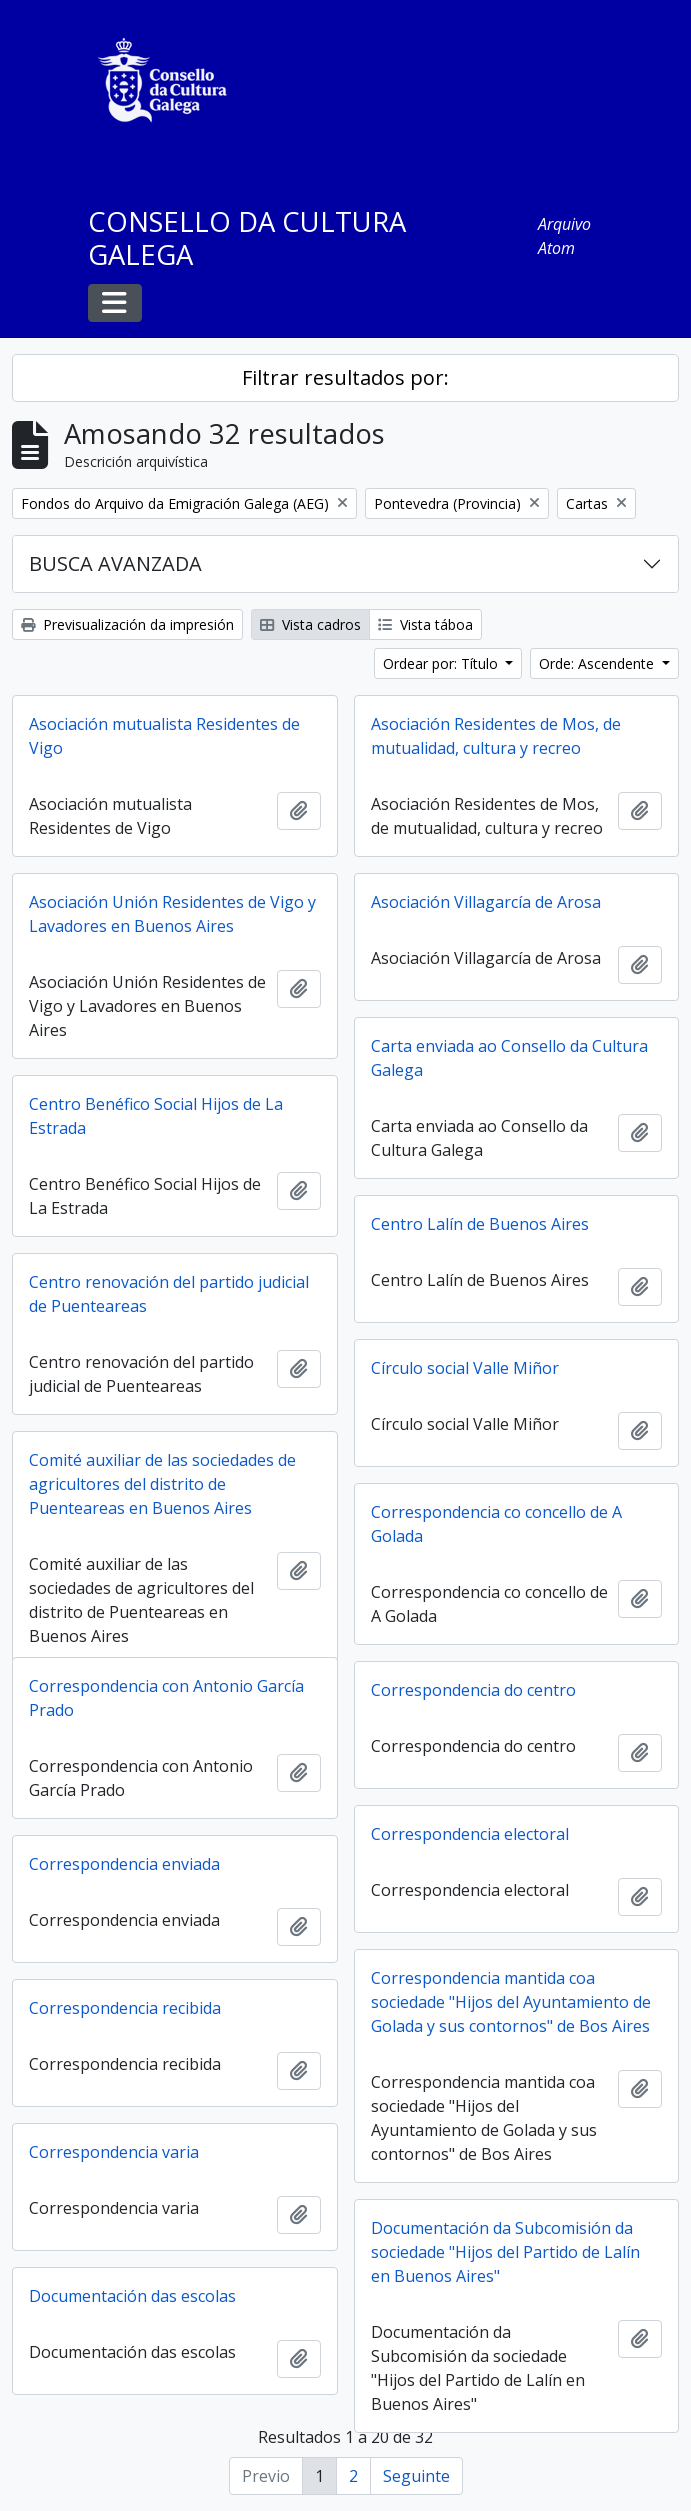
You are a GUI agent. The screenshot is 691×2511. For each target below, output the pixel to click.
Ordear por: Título (442, 663)
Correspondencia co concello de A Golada (496, 1524)
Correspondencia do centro (473, 1690)
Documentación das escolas (132, 2296)
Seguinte (416, 2476)
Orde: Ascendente (598, 663)
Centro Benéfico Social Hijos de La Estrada (156, 1116)
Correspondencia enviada (124, 1864)
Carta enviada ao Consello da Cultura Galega (509, 1058)
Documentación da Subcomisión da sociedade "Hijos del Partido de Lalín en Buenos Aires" (505, 2252)
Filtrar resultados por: (345, 377)
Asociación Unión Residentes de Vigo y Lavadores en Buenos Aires (172, 914)
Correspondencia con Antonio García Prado (166, 1698)
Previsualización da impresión (127, 624)
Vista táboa (425, 624)
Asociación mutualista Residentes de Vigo (164, 736)
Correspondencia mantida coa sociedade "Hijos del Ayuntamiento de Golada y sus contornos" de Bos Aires (511, 2002)
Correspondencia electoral (470, 1834)
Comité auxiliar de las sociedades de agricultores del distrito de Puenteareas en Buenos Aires (162, 1484)
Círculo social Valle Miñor (465, 1368)
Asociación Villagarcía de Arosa (486, 902)
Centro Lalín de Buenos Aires (480, 1224)
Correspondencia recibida (125, 2008)
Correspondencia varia (114, 2152)
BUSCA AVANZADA (115, 563)
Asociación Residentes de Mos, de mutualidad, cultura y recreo (496, 736)
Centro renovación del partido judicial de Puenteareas (169, 1294)
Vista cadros (310, 624)
